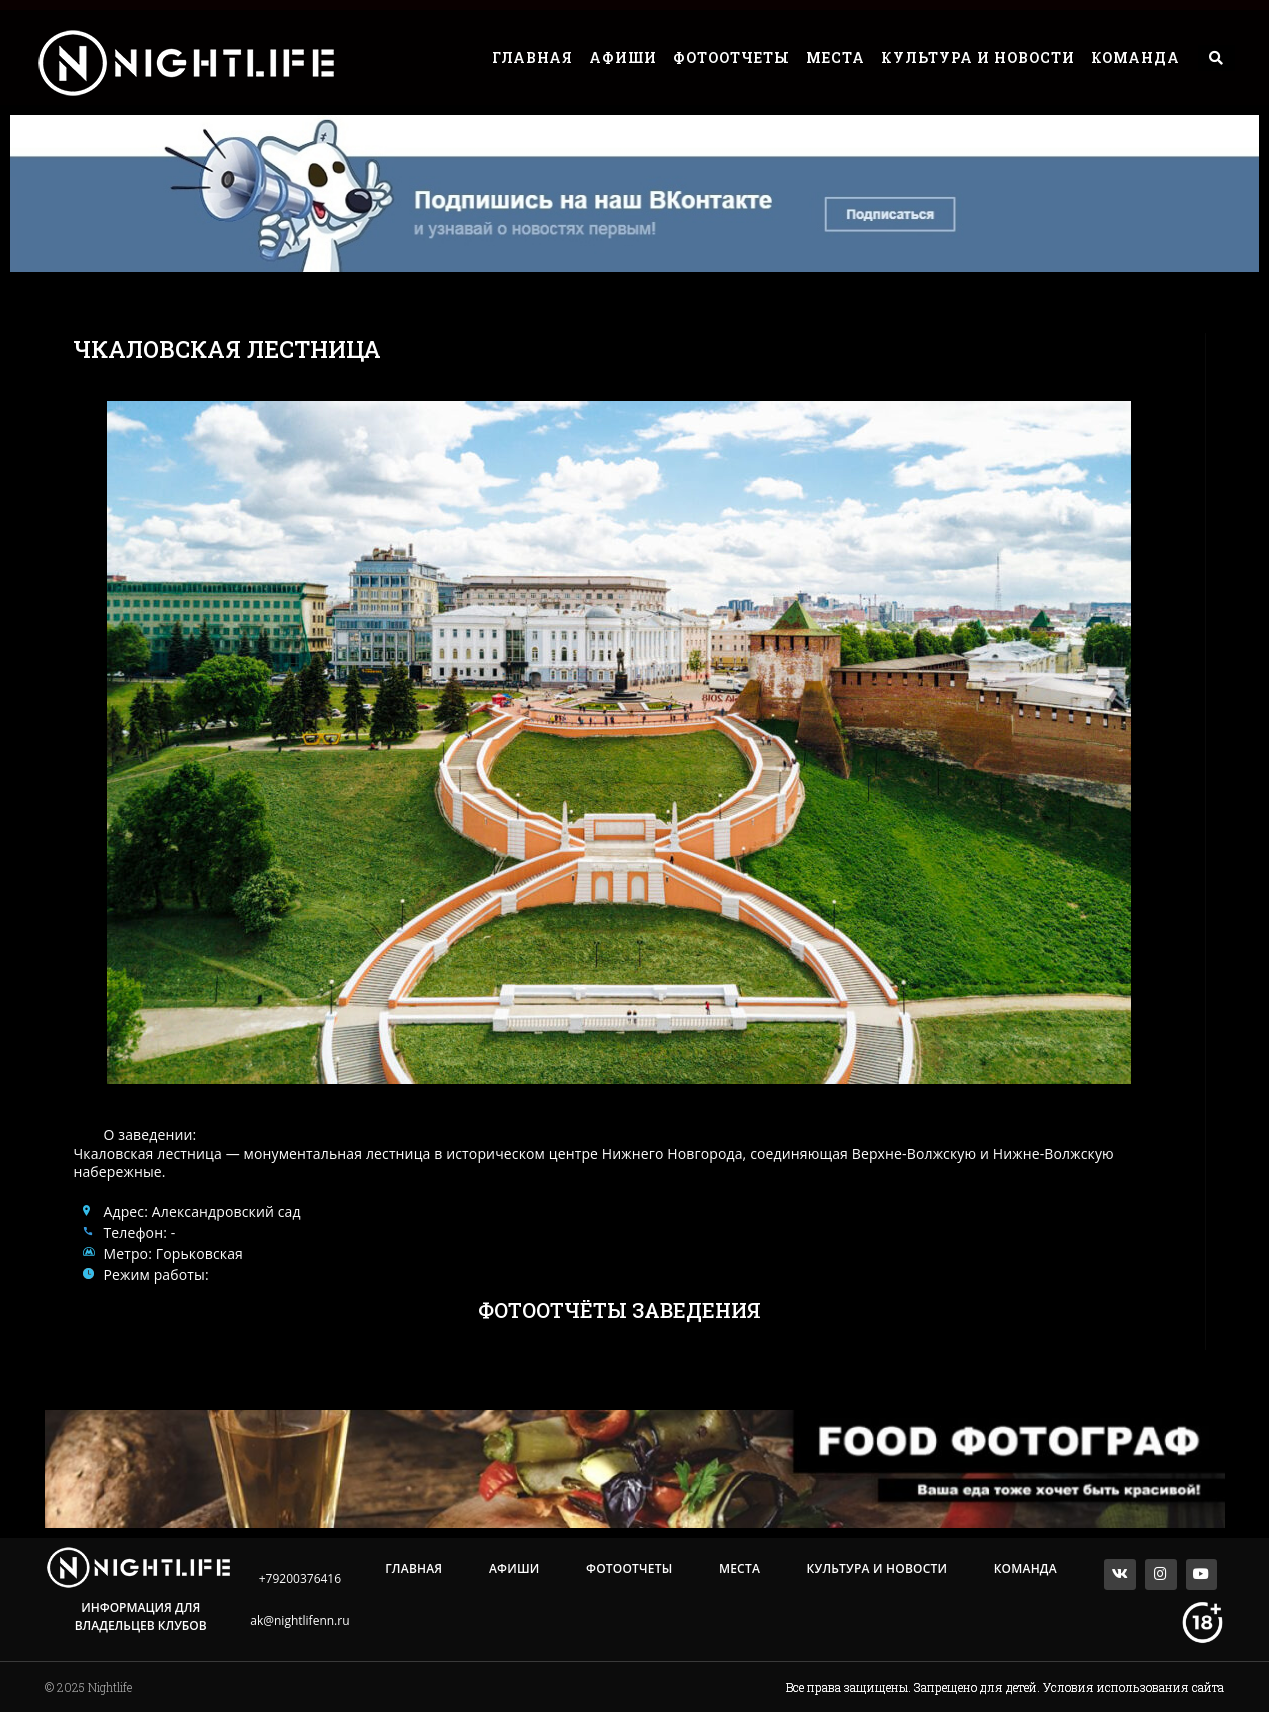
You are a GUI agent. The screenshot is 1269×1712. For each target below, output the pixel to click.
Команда (1135, 57)
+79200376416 (300, 1578)
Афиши (623, 57)
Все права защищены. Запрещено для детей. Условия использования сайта (1005, 1687)
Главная (532, 57)
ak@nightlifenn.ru (299, 1620)
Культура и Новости (978, 57)
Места (835, 57)
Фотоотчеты (731, 57)
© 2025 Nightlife (88, 1687)
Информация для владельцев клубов (141, 1616)
